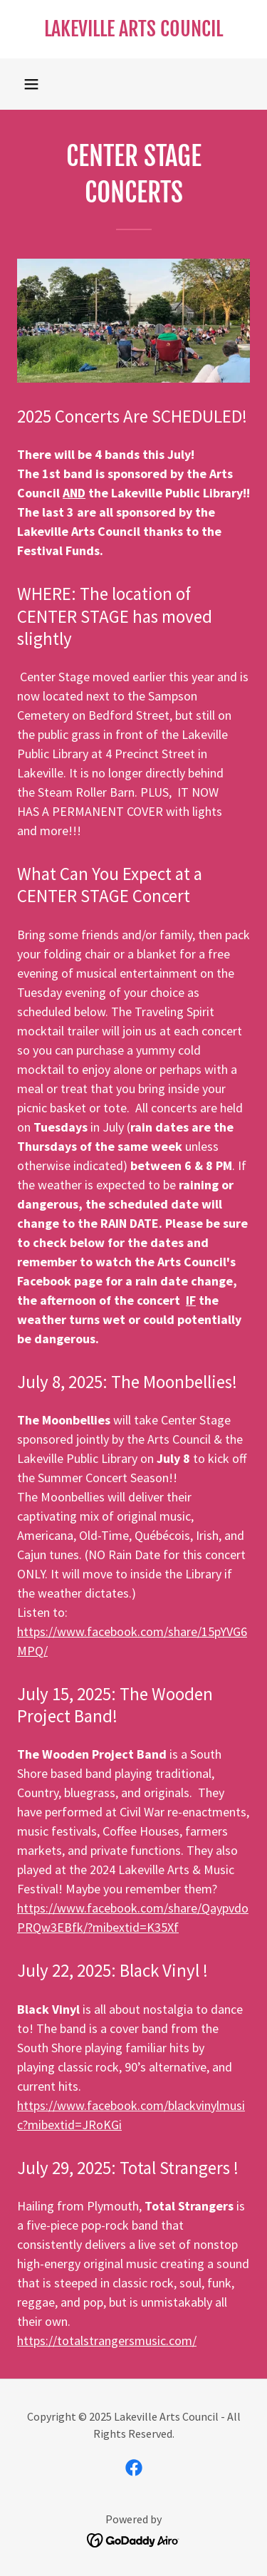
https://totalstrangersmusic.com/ (107, 2340)
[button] (31, 84)
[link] (133, 29)
